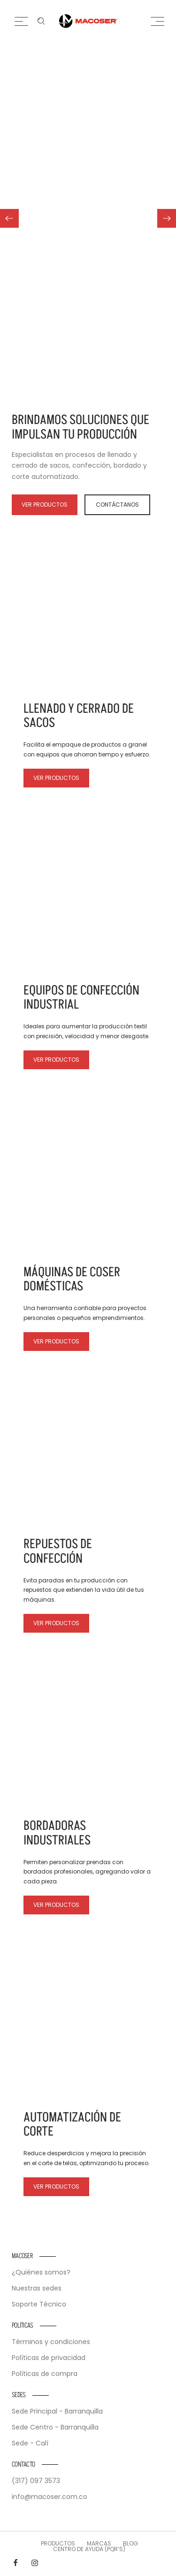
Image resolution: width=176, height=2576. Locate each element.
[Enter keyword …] (41, 21)
